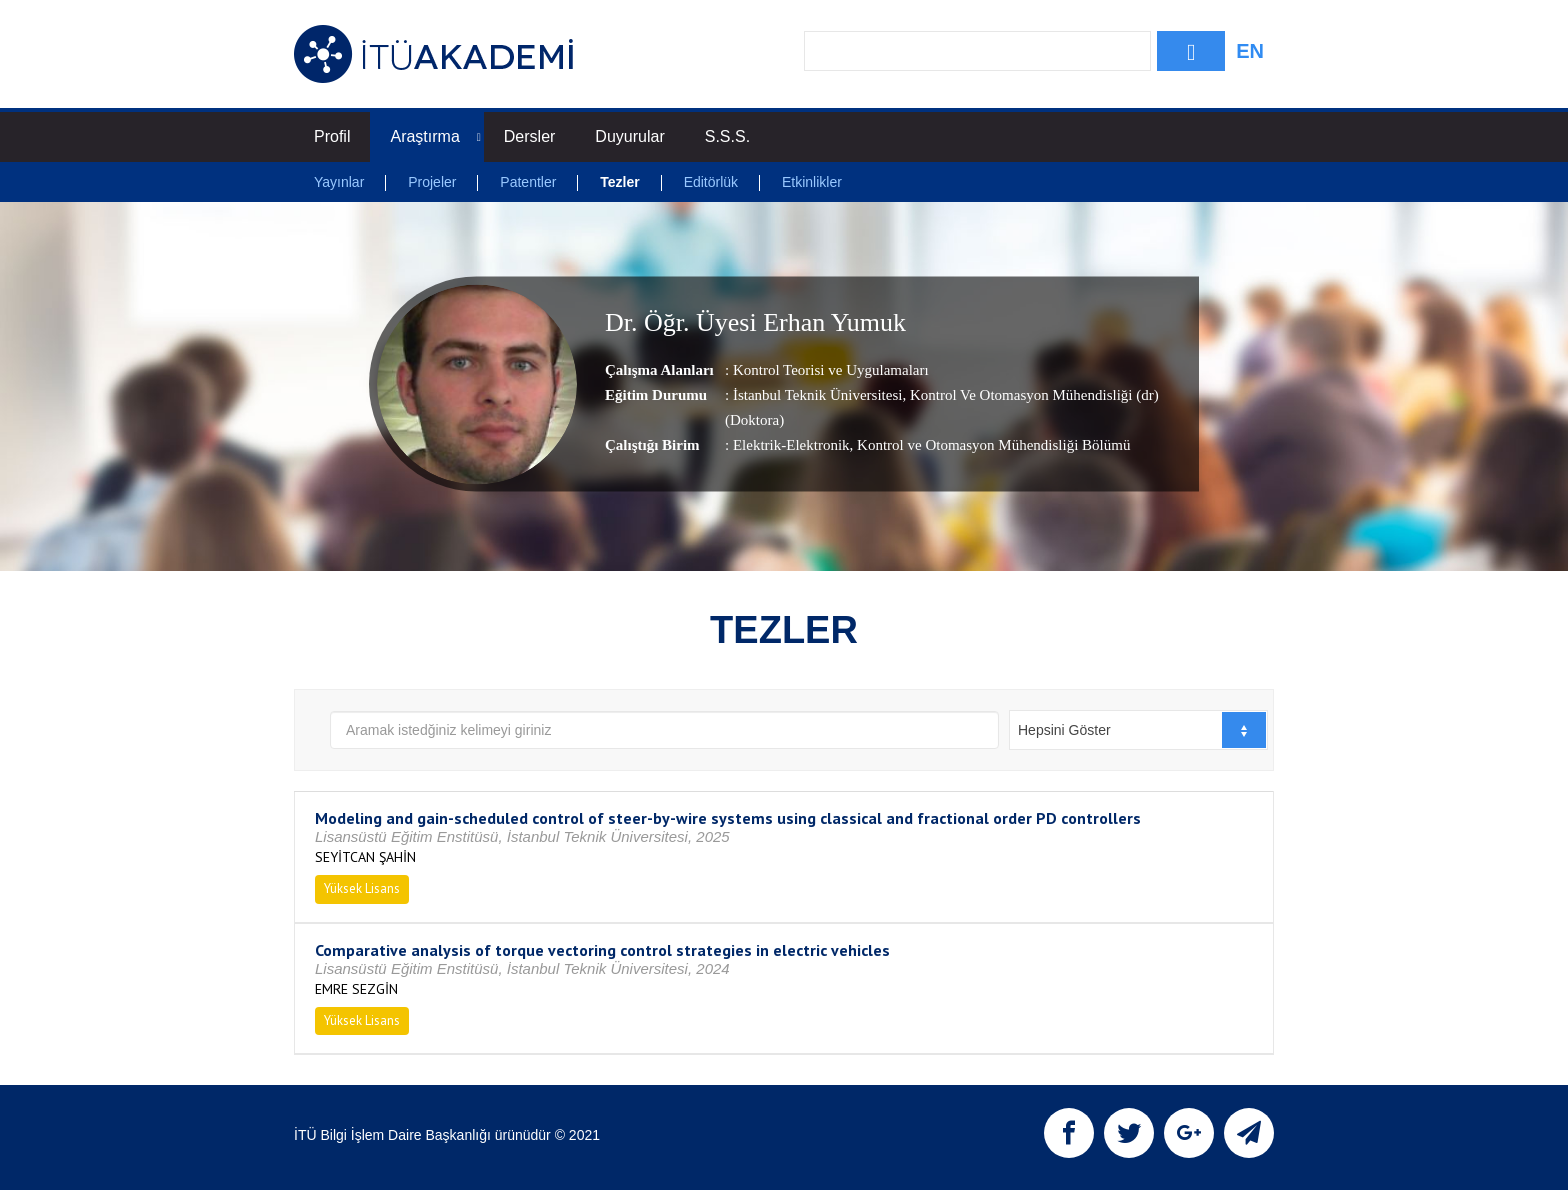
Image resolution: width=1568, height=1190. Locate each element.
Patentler (528, 182)
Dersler (530, 136)
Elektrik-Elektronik (791, 445)
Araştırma (435, 136)
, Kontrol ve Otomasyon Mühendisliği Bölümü (990, 445)
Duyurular (629, 136)
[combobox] (1138, 730)
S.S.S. (727, 136)
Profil (332, 136)
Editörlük (711, 182)
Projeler (432, 182)
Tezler (619, 182)
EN (1250, 51)
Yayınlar (339, 182)
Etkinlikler (812, 182)
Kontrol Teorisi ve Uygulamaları (831, 370)
